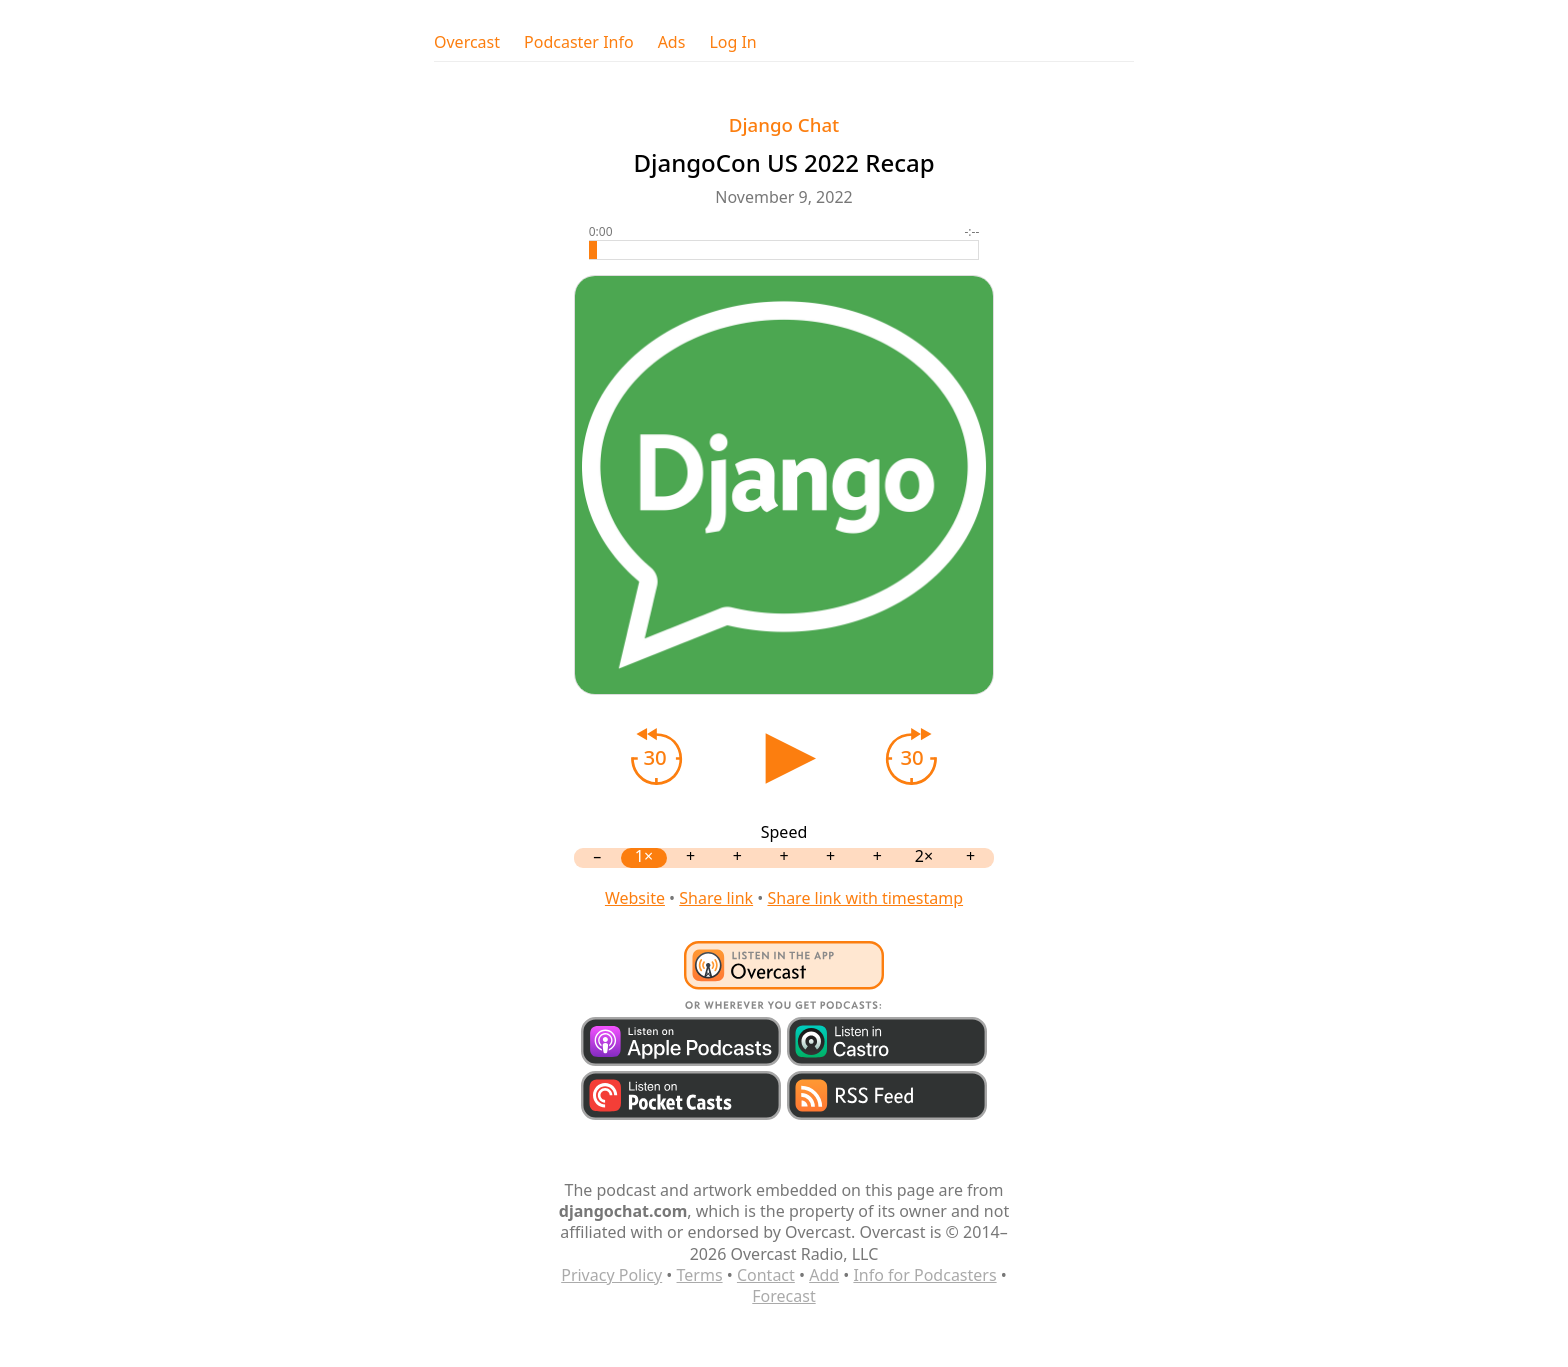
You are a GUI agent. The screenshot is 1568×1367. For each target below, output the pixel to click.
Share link (716, 898)
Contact (766, 1275)
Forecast (783, 1296)
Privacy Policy (611, 1275)
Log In (732, 42)
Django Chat (784, 124)
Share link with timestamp (865, 898)
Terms (700, 1275)
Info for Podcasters (924, 1275)
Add (824, 1275)
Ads (672, 42)
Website (635, 898)
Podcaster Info (579, 42)
